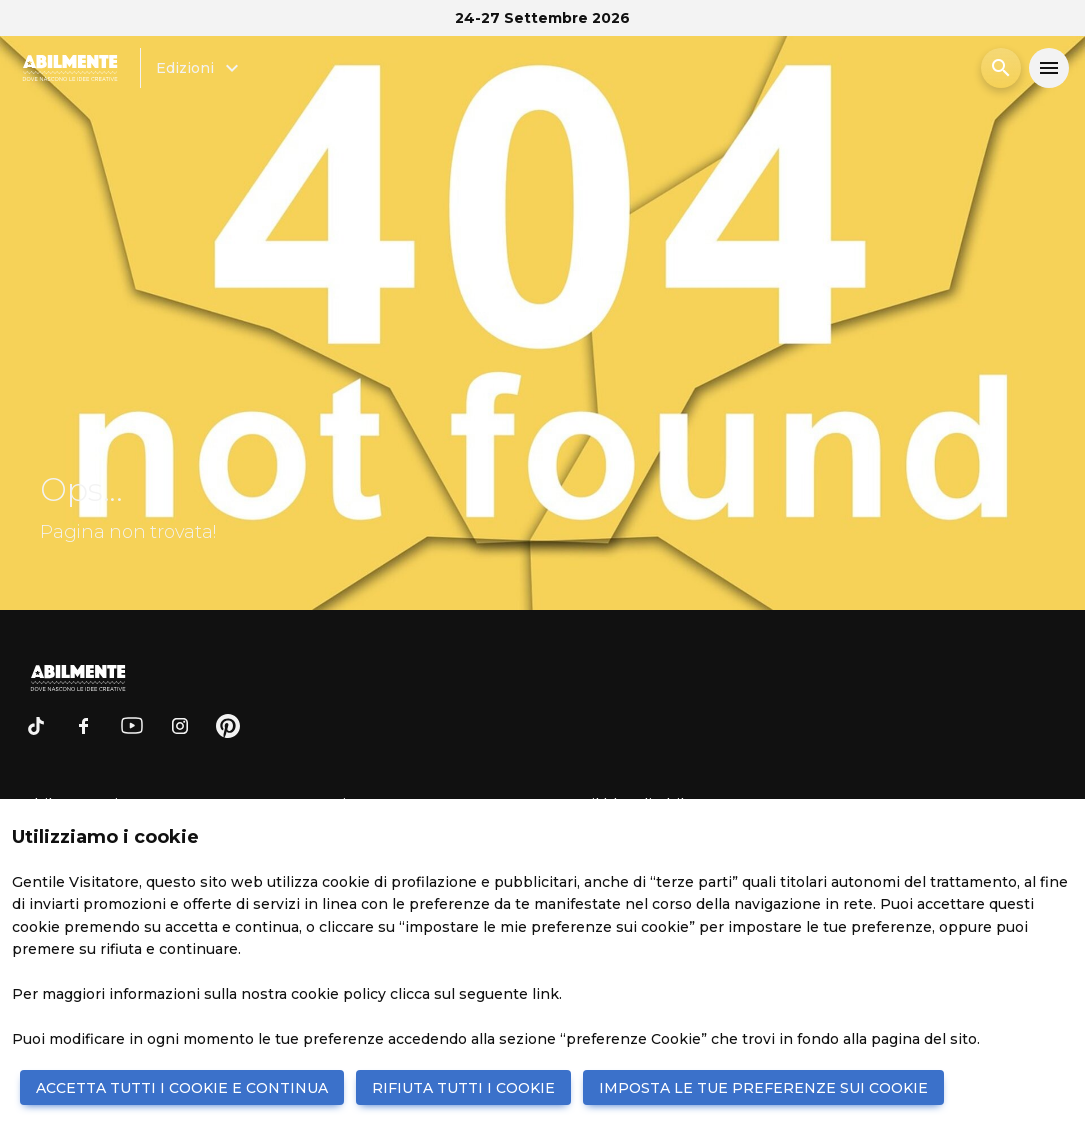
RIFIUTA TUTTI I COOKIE (463, 1088)
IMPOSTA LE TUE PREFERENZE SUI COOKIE (763, 1088)
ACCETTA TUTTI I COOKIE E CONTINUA (182, 1088)
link (545, 994)
